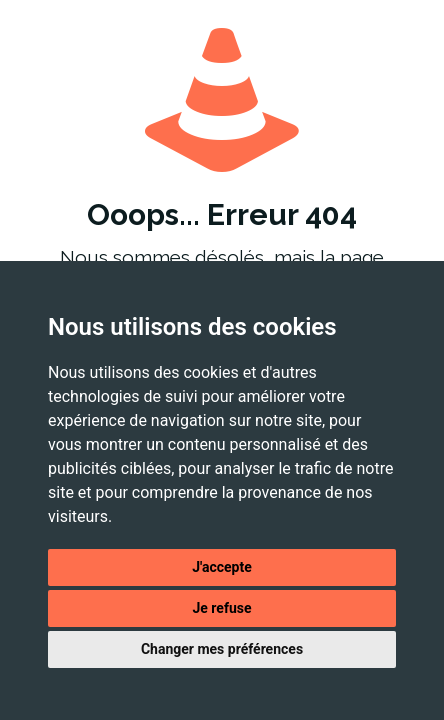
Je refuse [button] (221, 608)
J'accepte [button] (222, 567)
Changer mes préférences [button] (222, 649)
